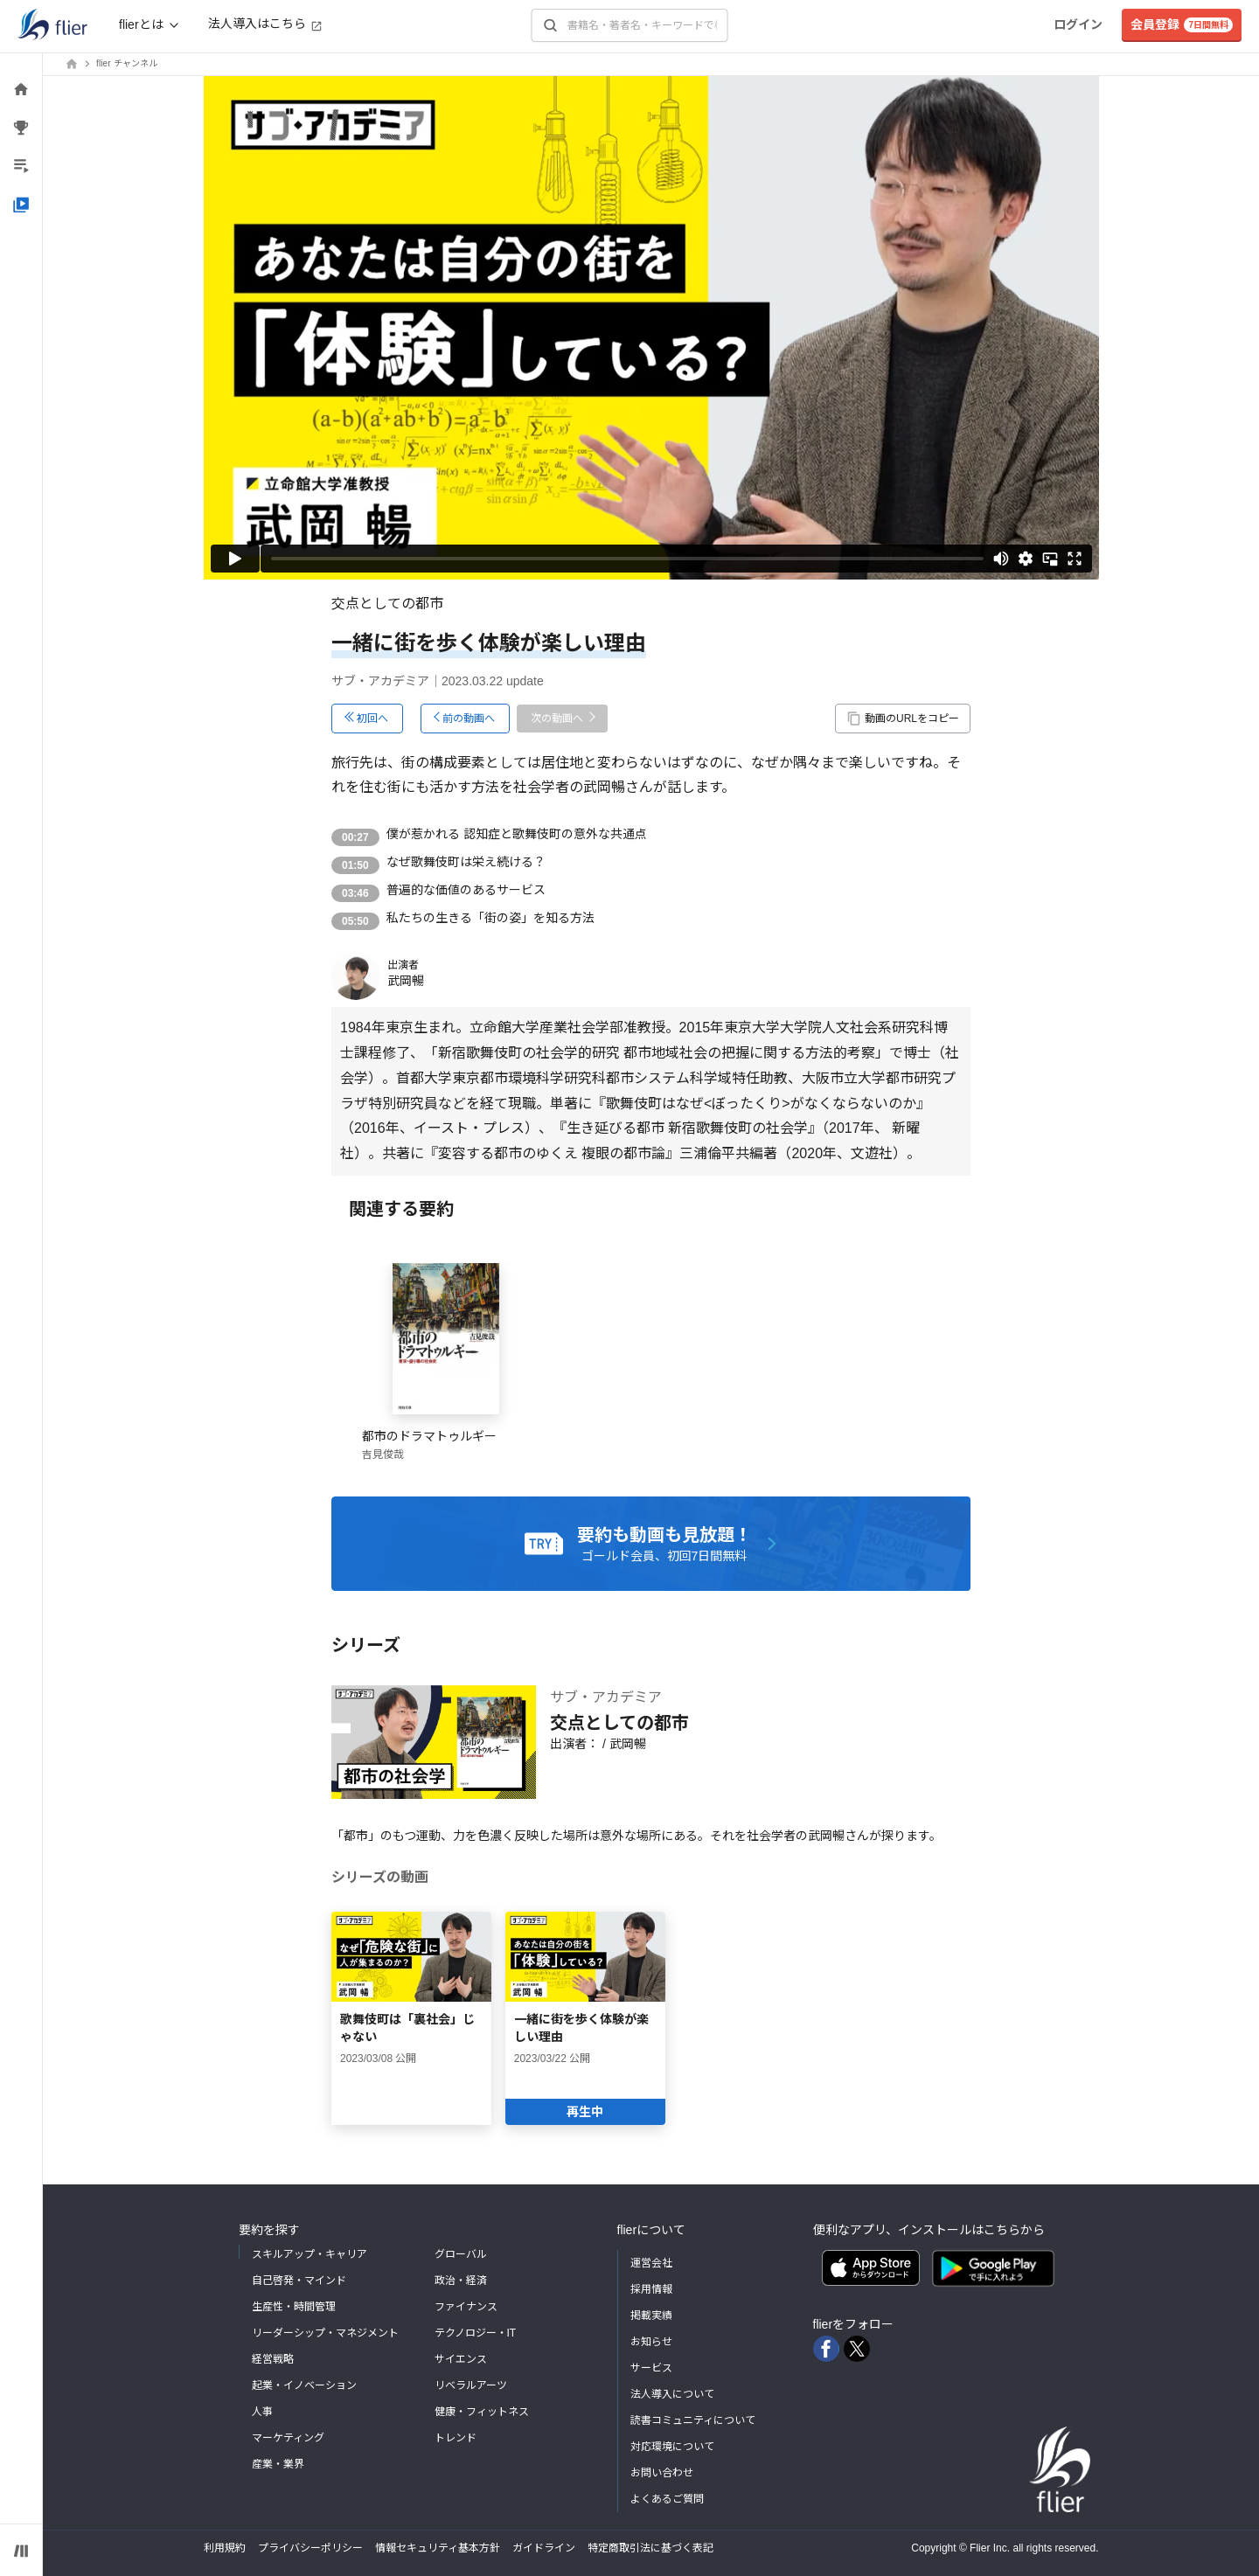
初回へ (372, 718)
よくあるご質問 (667, 2499)
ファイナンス (466, 2307)
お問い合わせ (661, 2473)
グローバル (461, 2254)
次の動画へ (557, 718)
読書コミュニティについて (692, 2420)
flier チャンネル (126, 63)
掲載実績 (651, 2315)
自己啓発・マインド (299, 2280)
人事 (262, 2412)
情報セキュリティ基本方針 (437, 2548)
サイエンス (461, 2359)
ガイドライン (543, 2548)
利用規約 (225, 2548)
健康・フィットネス (482, 2412)
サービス (651, 2368)
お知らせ (651, 2342)
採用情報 (651, 2289)
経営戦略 (273, 2359)
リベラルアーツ (471, 2385)
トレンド (455, 2438)
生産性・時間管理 (294, 2307)
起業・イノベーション (304, 2385)
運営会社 (651, 2263)
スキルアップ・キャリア (309, 2254)
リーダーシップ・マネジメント (325, 2333)
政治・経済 (461, 2280)
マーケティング (288, 2438)
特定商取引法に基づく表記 (650, 2548)
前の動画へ (468, 718)
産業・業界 (278, 2464)
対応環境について (672, 2447)
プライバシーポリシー (310, 2548)
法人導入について (672, 2394)
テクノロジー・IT (476, 2333)
